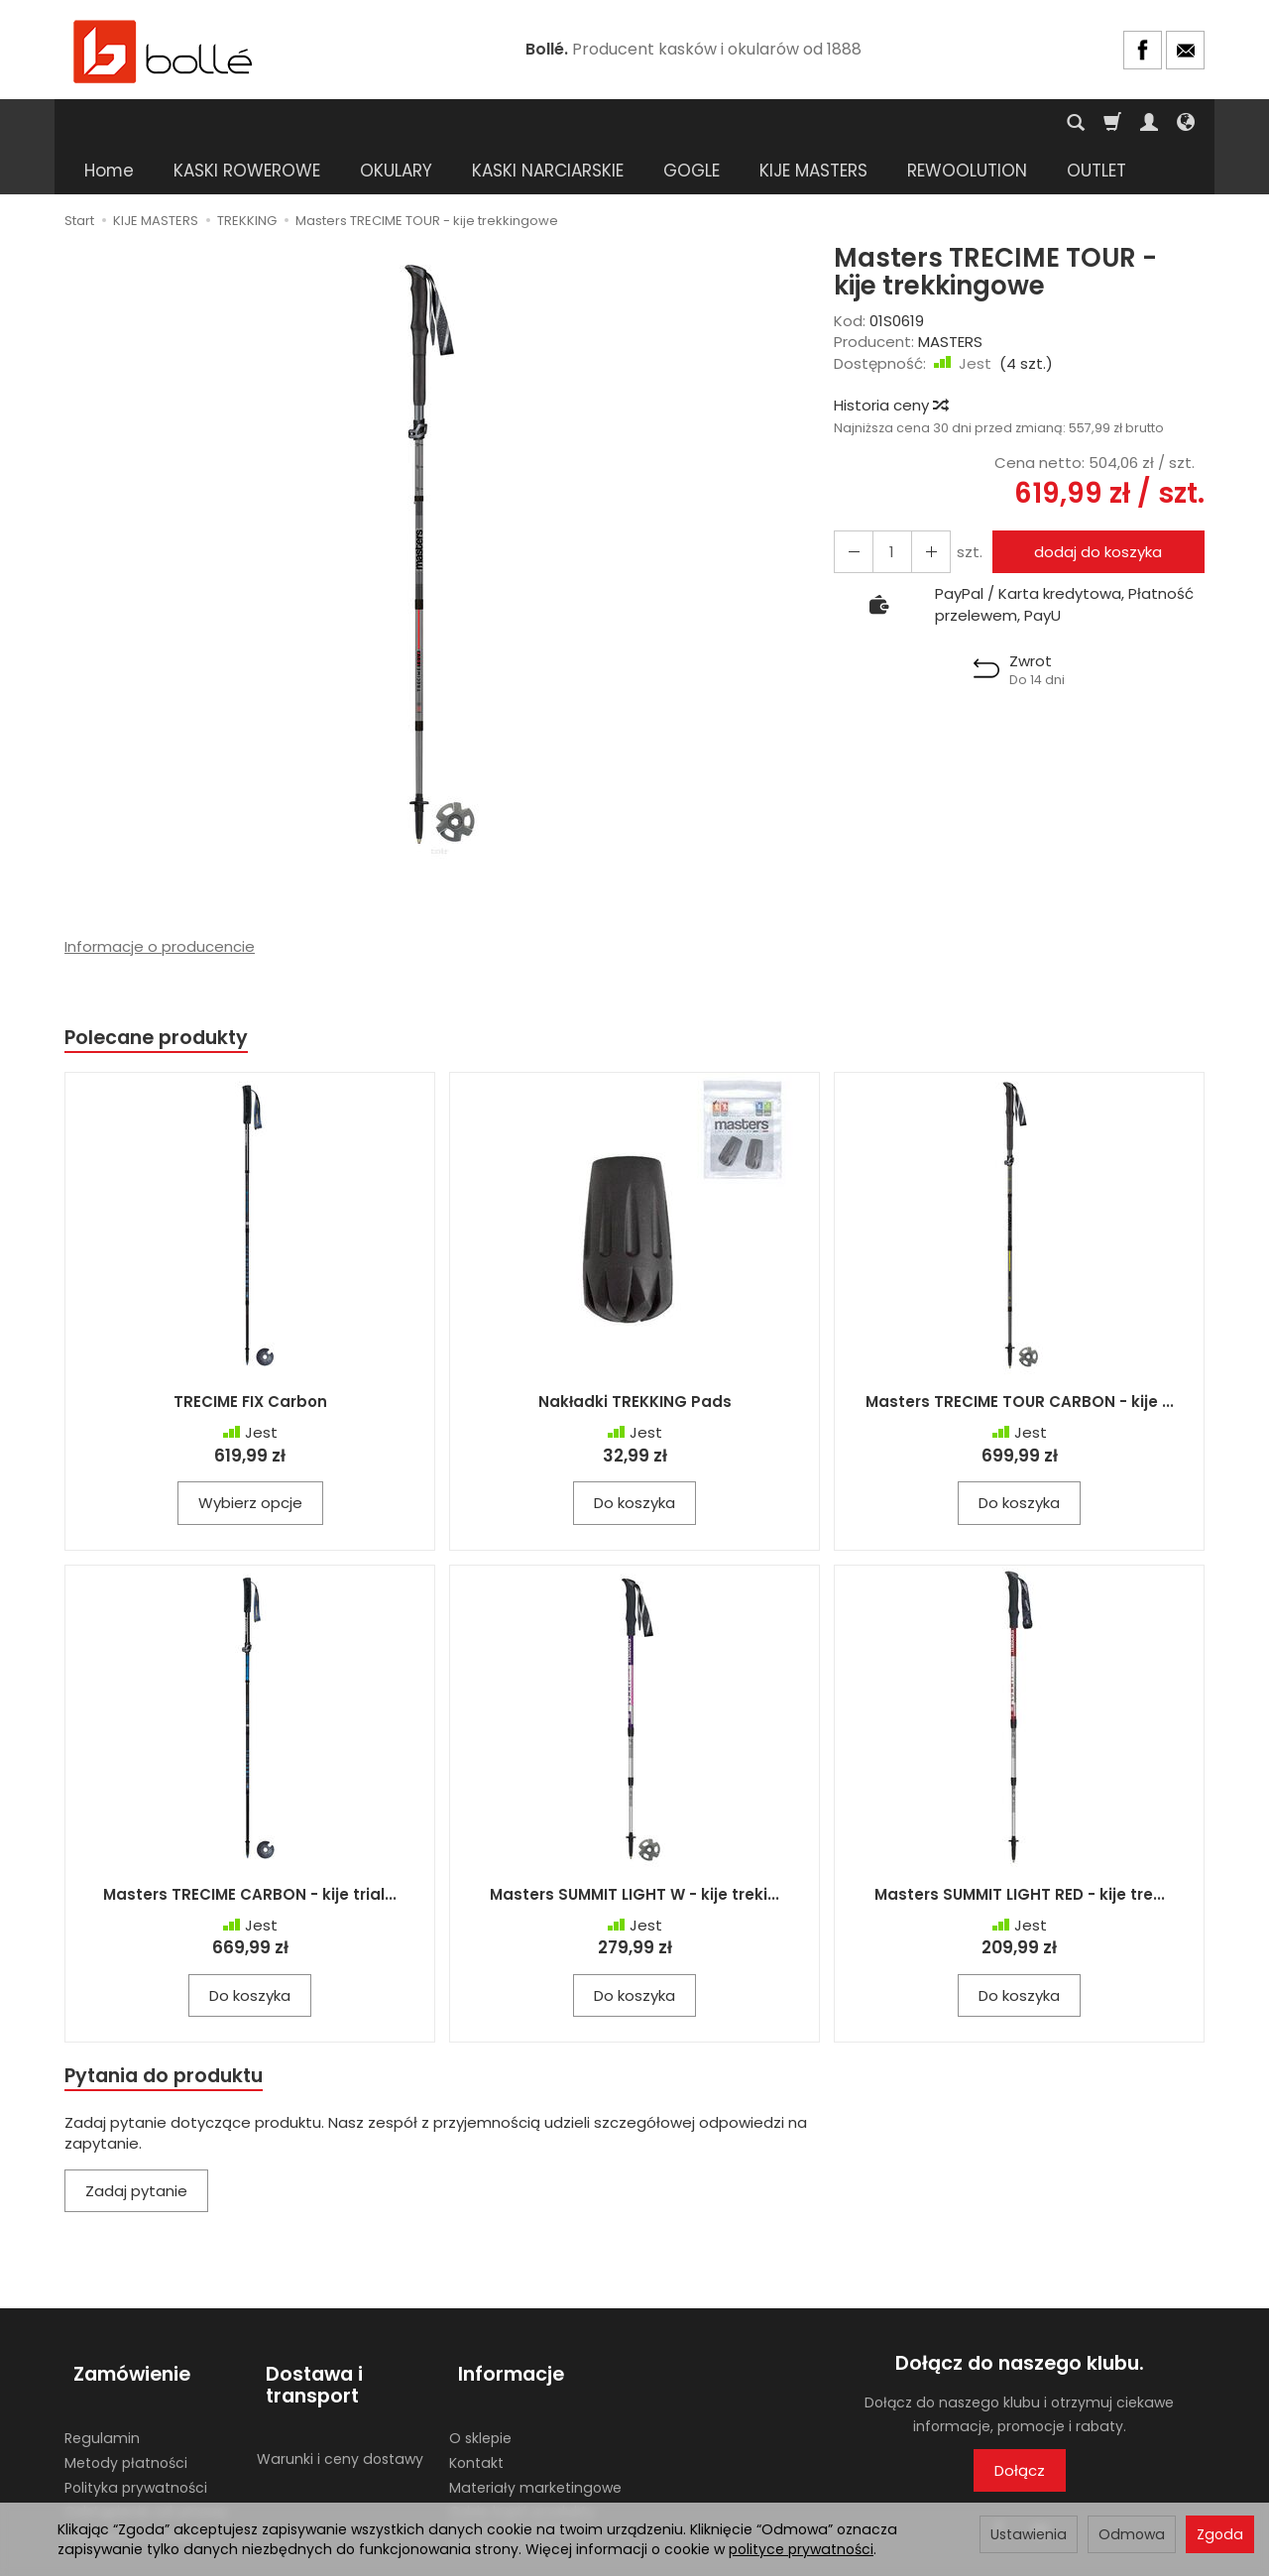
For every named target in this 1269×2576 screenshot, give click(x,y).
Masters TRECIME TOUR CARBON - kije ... (1019, 1357)
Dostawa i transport (305, 2331)
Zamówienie (122, 2320)
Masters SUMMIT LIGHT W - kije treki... (634, 1848)
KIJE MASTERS (813, 123)
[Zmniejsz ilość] (922, 504)
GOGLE (691, 123)
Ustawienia (1028, 2534)
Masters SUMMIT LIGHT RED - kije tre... (1019, 1848)
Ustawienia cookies (130, 2471)
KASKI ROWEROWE (246, 123)
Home (109, 123)
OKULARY (396, 123)
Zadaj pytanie (136, 2148)
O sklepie (480, 2373)
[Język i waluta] (1186, 123)
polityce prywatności (801, 2549)
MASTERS (950, 294)
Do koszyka (634, 1458)
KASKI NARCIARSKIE (548, 123)
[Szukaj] (1076, 123)
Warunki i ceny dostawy (340, 2393)
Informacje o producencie (159, 898)
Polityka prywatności (135, 2422)
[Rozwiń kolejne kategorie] (918, 123)
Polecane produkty (163, 991)
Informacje (502, 2320)
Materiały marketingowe (535, 2422)
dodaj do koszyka (1093, 504)
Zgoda (1220, 2534)
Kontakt (476, 2397)
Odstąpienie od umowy (146, 2446)
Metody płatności (125, 2397)
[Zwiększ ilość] (850, 504)
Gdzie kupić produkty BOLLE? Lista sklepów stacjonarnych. (522, 2463)
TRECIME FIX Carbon (250, 1357)
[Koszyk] (1112, 123)
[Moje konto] (1149, 123)
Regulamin (102, 2373)
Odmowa (1131, 2534)
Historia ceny (890, 357)
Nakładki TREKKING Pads (635, 1357)
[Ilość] (886, 504)
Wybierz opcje (250, 1458)
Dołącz (1019, 2427)
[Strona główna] (163, 50)
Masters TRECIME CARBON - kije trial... (250, 1848)
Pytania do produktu (171, 2031)
